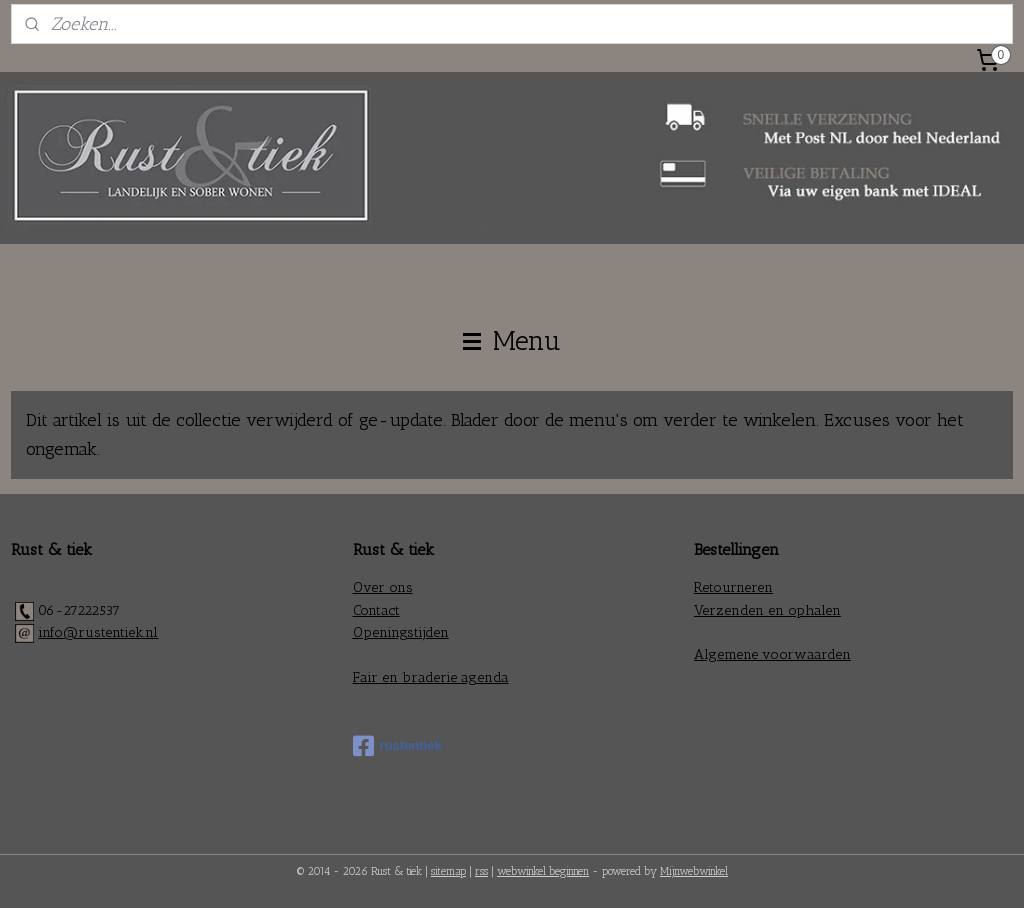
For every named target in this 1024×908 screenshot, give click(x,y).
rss (481, 871)
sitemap (448, 871)
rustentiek (397, 746)
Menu (512, 341)
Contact (376, 610)
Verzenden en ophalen (767, 610)
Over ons (383, 587)
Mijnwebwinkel (694, 871)
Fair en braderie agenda (431, 677)
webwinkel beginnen (543, 871)
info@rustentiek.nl (98, 632)
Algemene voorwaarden (772, 654)
